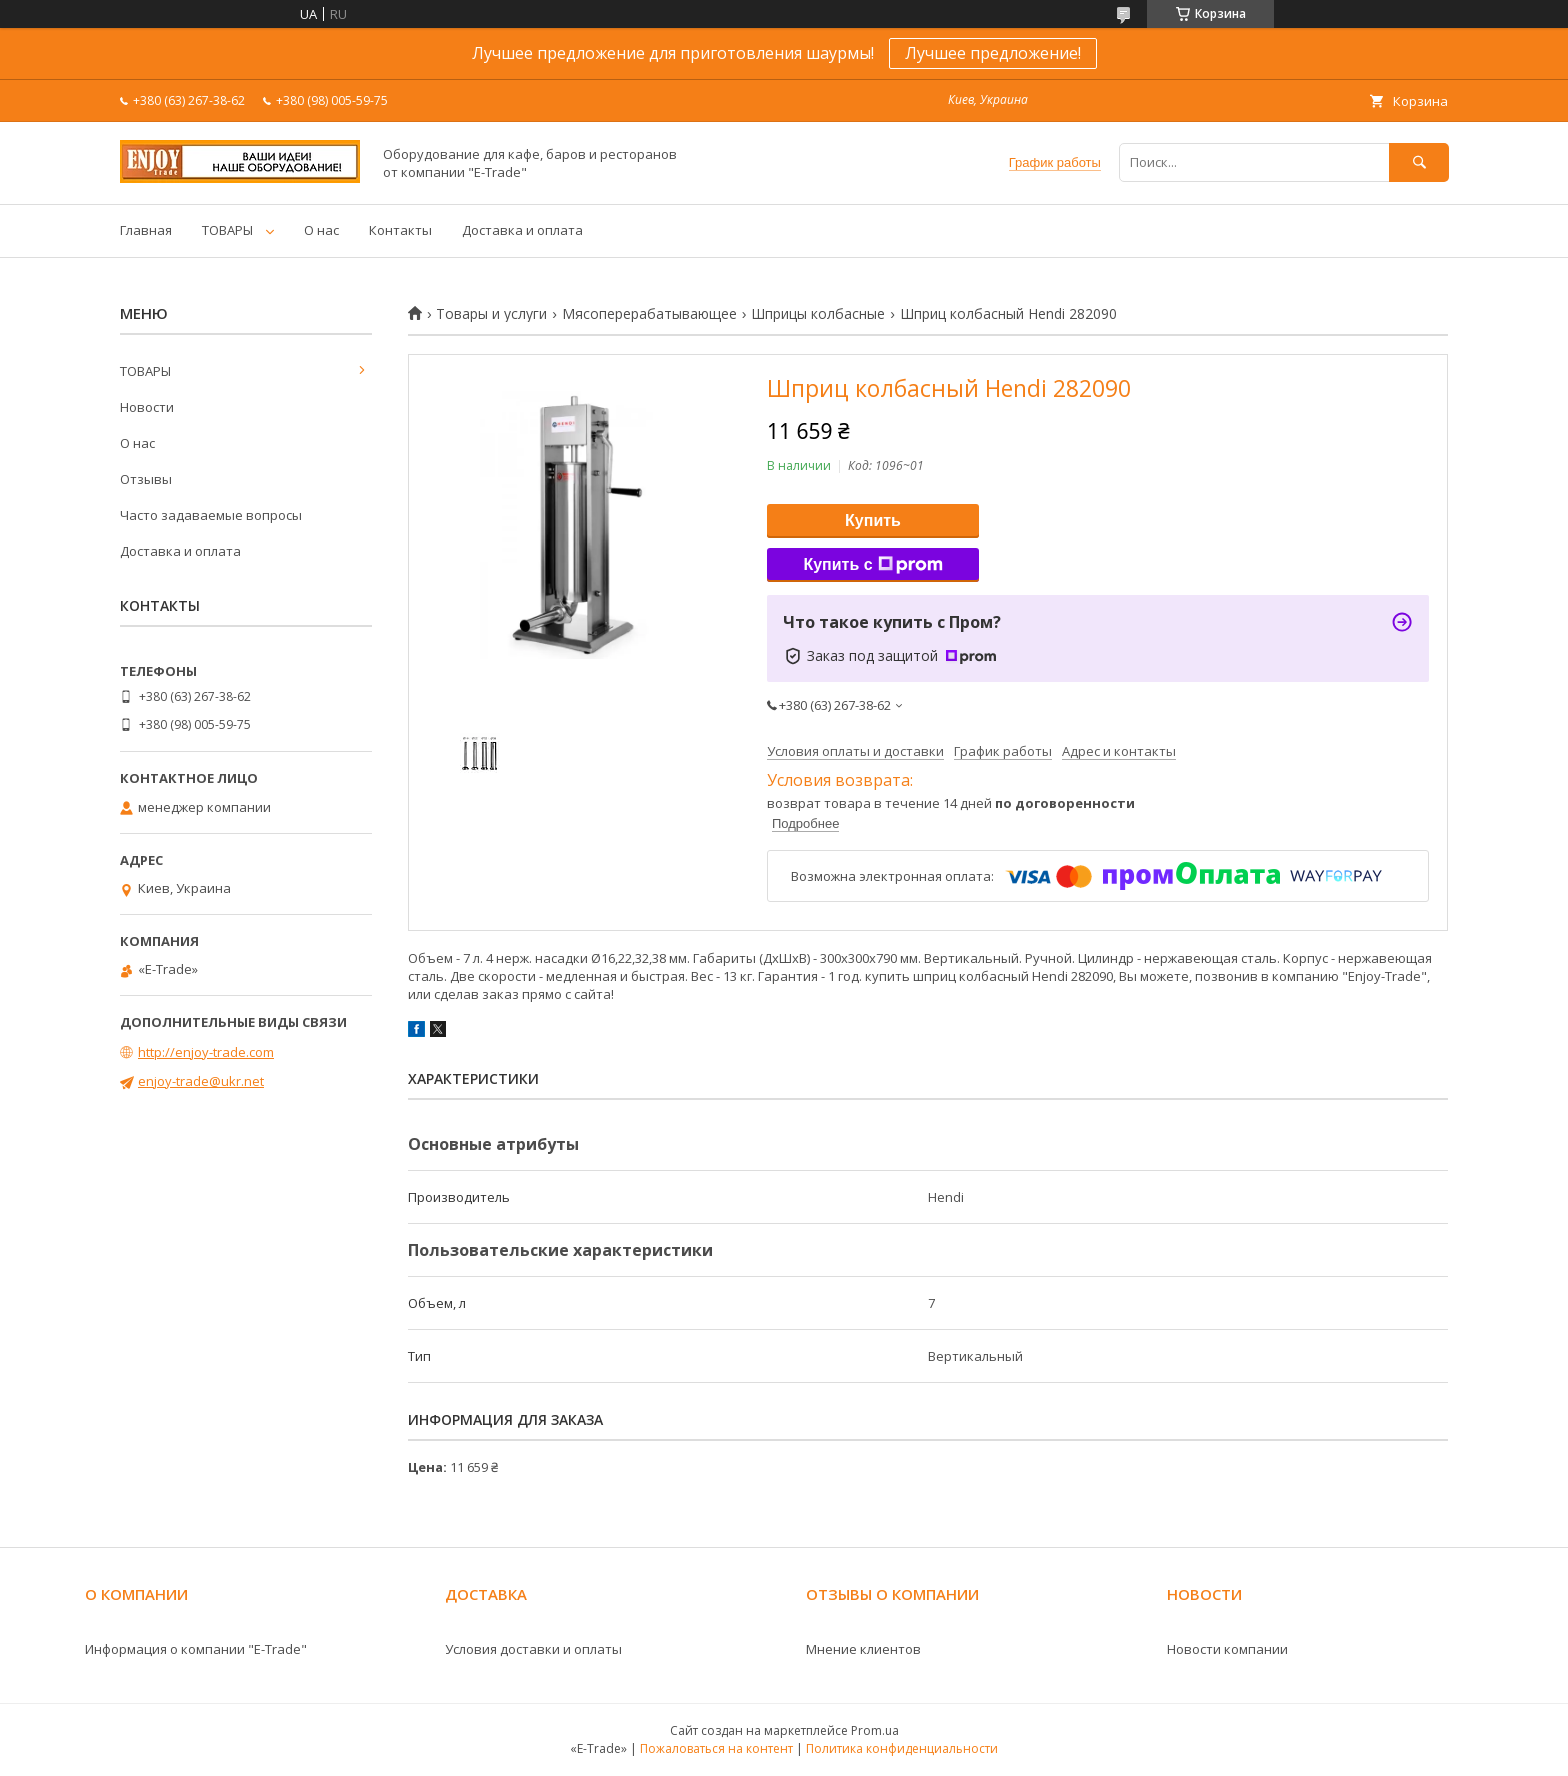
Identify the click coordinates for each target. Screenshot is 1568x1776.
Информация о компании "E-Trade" (196, 1649)
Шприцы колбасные (818, 314)
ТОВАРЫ (227, 230)
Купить (873, 520)
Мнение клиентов (863, 1649)
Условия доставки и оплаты (533, 1649)
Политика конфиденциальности (902, 1748)
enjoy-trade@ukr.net (201, 1081)
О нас (321, 230)
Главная (146, 230)
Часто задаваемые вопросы (211, 515)
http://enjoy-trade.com (206, 1052)
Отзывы (146, 479)
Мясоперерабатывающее (649, 314)
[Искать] (1419, 162)
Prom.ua (875, 1730)
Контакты (400, 230)
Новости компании (1227, 1649)
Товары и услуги (491, 314)
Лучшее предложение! (993, 53)
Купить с (872, 565)
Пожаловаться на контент (716, 1748)
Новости (147, 407)
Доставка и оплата (522, 230)
